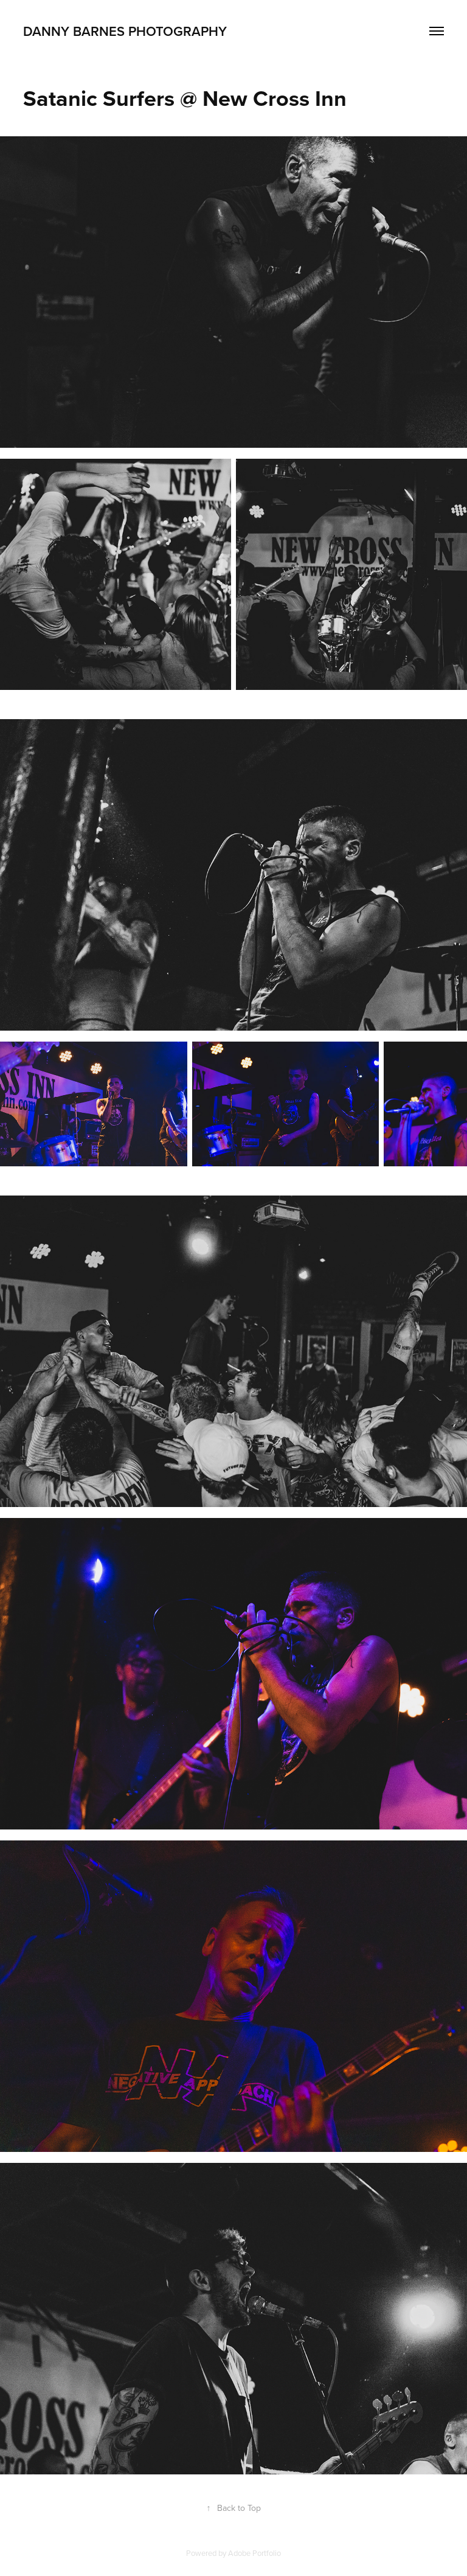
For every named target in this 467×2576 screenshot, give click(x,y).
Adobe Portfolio (254, 2552)
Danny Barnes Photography (125, 31)
